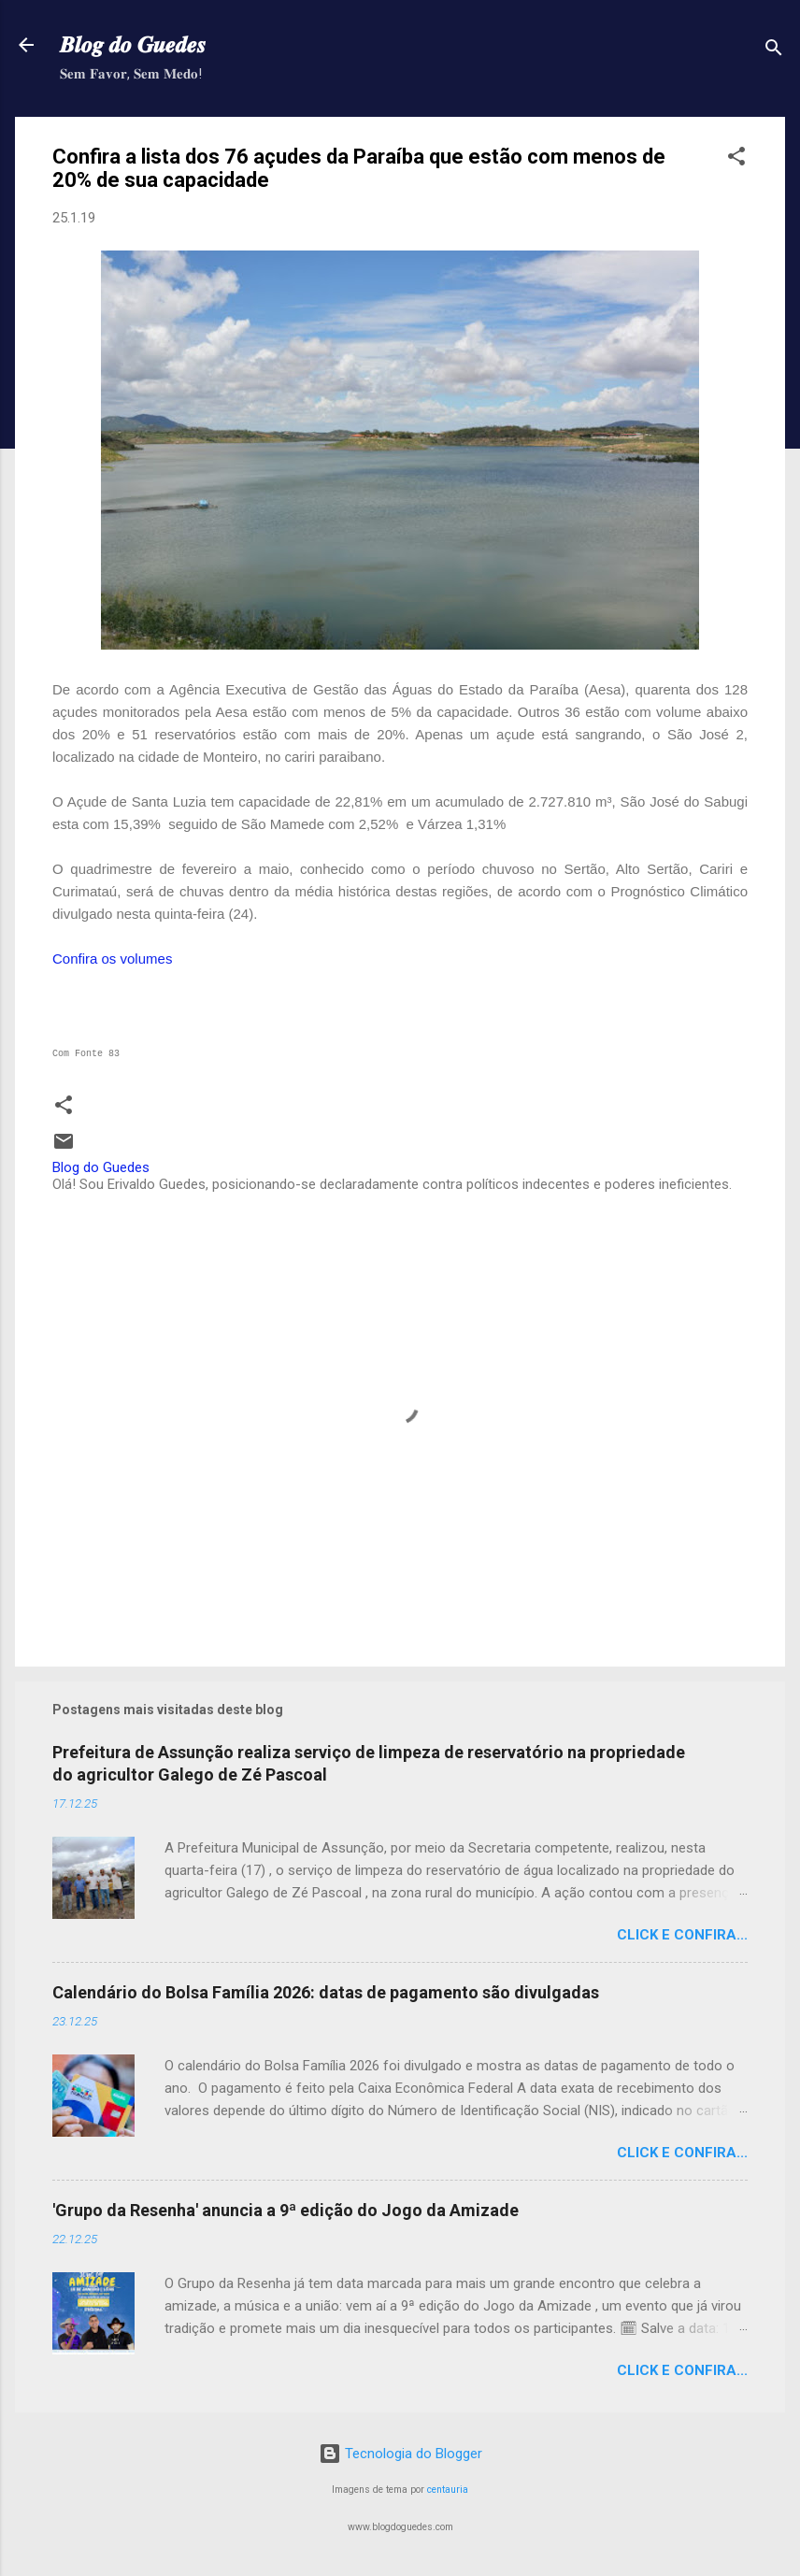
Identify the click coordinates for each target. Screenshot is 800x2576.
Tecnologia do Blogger (400, 2453)
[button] (736, 159)
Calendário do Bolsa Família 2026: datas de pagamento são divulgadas (325, 1992)
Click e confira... (682, 1934)
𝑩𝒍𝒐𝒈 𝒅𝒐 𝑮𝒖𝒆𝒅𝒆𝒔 (133, 45)
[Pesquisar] (774, 50)
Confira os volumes (112, 958)
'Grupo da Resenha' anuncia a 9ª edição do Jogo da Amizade (285, 2210)
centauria (447, 2489)
